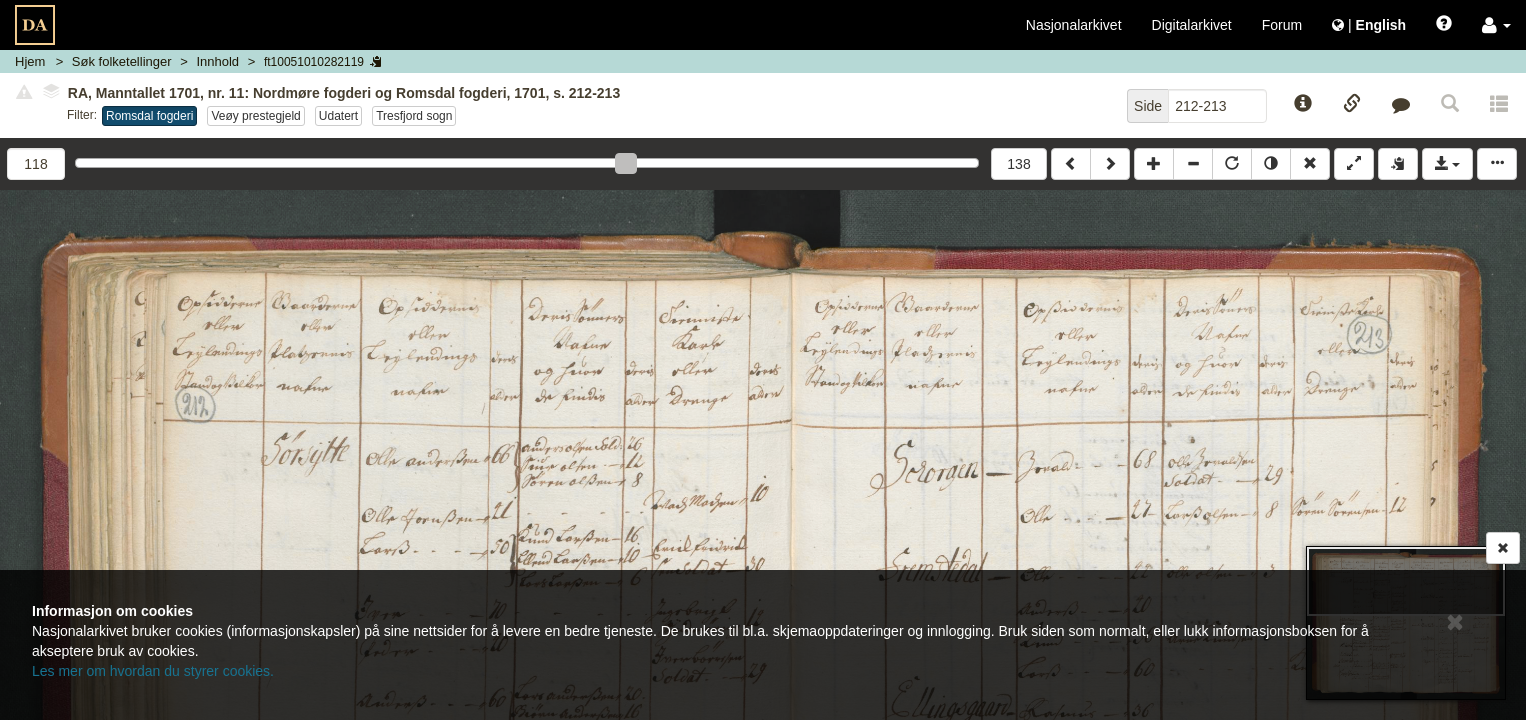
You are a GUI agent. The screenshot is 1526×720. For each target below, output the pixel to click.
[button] (1496, 25)
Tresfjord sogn (414, 116)
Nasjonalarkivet (1074, 25)
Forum (1282, 25)
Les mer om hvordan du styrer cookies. (153, 671)
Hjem (30, 61)
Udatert (338, 116)
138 (1018, 164)
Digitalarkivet (1192, 25)
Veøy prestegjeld (255, 116)
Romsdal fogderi (149, 116)
